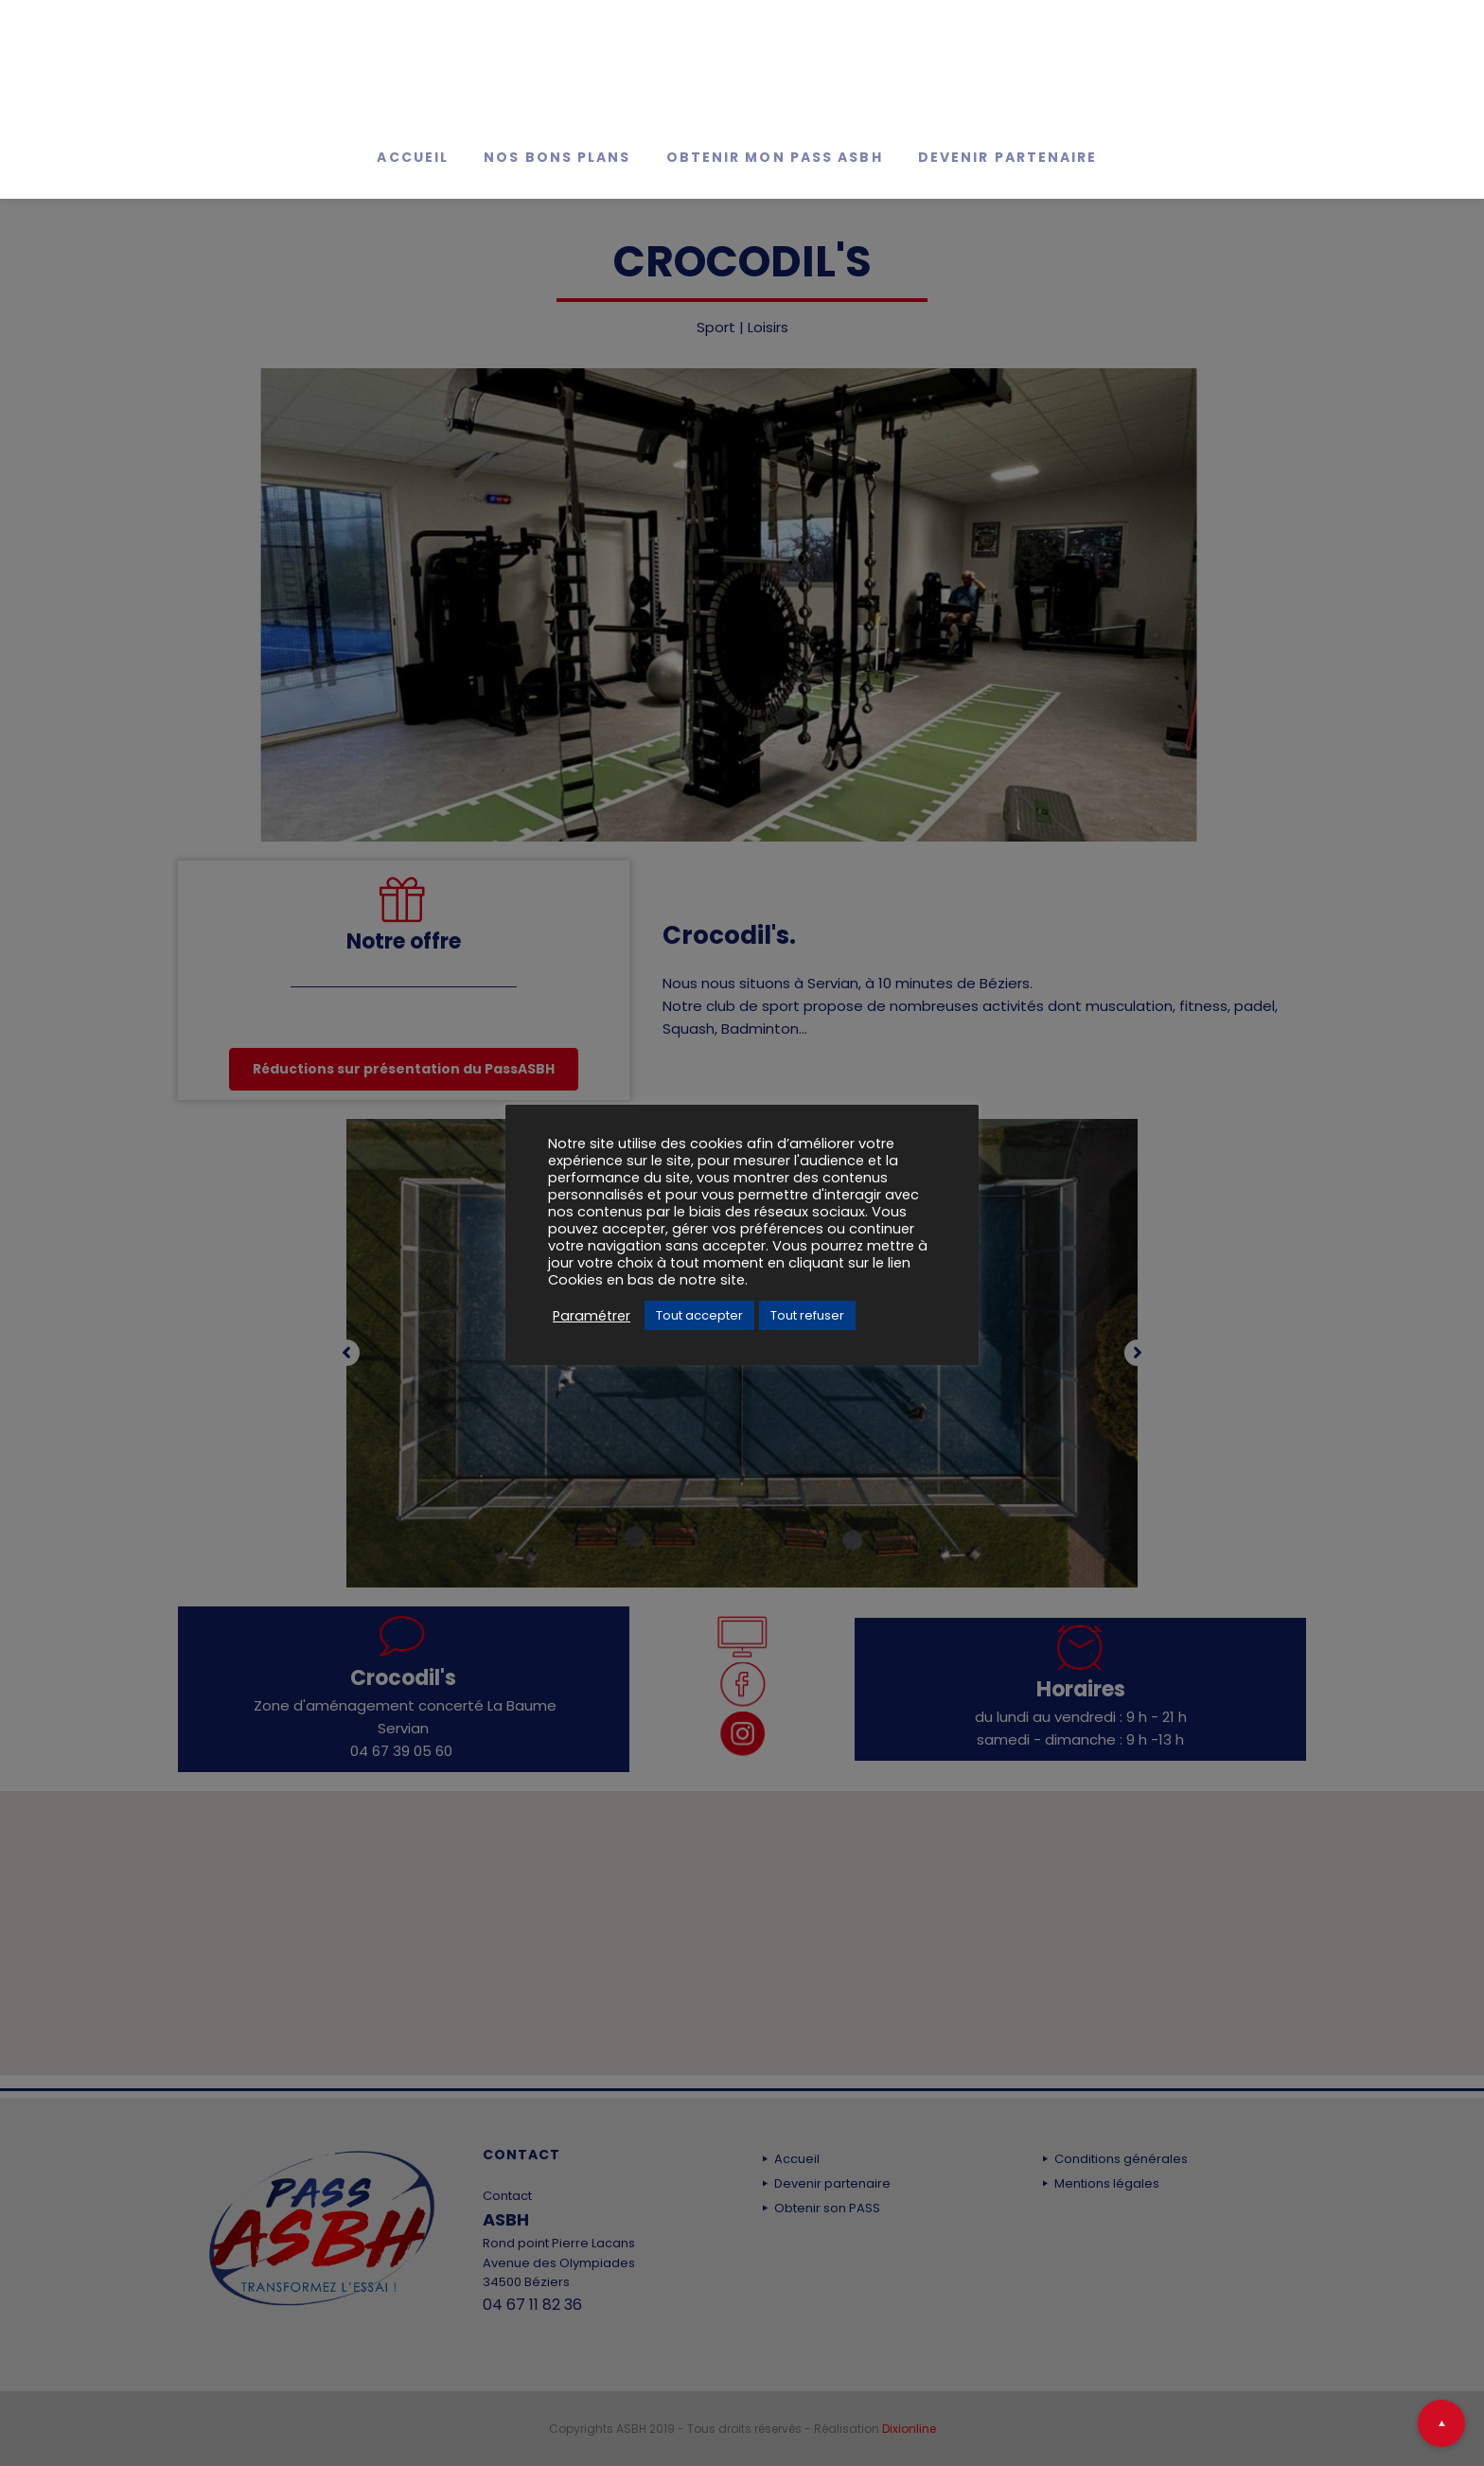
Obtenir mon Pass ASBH (774, 157)
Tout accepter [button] (699, 1315)
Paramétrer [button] (591, 1315)
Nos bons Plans (557, 157)
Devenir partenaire (1008, 157)
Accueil (413, 157)
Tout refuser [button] (807, 1315)
